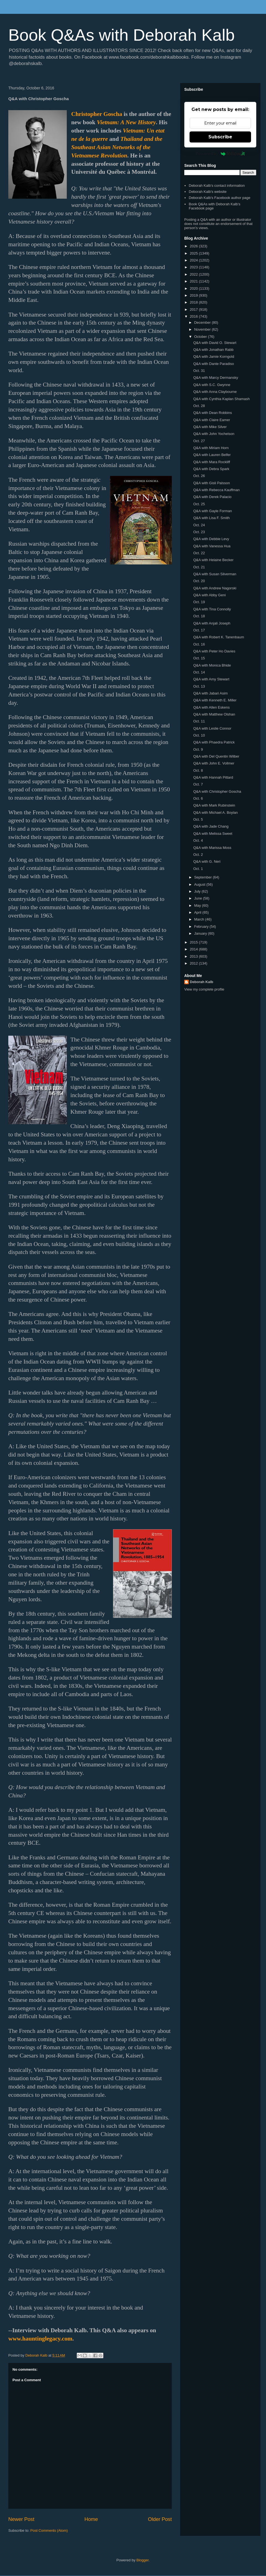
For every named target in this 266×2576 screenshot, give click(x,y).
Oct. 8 (198, 770)
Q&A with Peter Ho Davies (214, 651)
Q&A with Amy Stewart (211, 679)
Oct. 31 (199, 371)
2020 (194, 288)
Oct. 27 (199, 441)
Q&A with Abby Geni (209, 595)
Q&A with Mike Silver (210, 427)
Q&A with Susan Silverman (214, 574)
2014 (194, 949)
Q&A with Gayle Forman (212, 511)
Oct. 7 (198, 784)
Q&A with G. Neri (206, 861)
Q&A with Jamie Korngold (213, 356)
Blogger (142, 2560)
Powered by (220, 153)
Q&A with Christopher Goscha (217, 791)
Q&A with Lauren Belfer (212, 455)
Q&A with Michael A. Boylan (215, 812)
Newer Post (21, 2519)
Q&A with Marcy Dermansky (215, 377)
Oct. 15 (199, 658)
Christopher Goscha (96, 114)
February (202, 926)
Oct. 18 (199, 616)
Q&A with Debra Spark (211, 469)
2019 (194, 295)
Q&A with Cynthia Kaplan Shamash (221, 399)
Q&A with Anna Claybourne (215, 392)
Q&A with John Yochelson (213, 434)
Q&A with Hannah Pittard (213, 777)
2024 (194, 260)
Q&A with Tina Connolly (212, 609)
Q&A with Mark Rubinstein (214, 805)
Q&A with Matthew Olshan (214, 714)
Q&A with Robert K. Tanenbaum (218, 637)
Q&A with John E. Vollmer (213, 763)
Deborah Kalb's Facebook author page (219, 198)
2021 (194, 281)
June (198, 898)
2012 (194, 963)
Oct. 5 (198, 819)
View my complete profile (204, 989)
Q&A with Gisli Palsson (211, 483)
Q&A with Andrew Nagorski (214, 588)
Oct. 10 (199, 735)
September (203, 877)
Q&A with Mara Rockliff (211, 462)
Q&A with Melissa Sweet (212, 833)
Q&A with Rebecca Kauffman (216, 490)
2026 (194, 246)
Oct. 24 (199, 525)
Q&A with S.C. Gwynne (211, 385)
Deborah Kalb (201, 982)
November (203, 329)
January (201, 933)
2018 (194, 302)
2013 (194, 956)
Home (91, 2519)
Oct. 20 (199, 581)
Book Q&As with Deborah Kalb (121, 35)
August (200, 884)
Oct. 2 (198, 854)
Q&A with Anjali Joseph (211, 623)
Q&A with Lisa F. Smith (211, 518)
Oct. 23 (199, 532)
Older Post (160, 2519)
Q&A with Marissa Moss (212, 848)
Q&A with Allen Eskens (211, 707)
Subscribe (220, 136)
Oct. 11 (199, 721)
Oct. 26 (199, 476)
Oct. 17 (199, 630)
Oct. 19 (199, 602)
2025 (194, 253)
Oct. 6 (198, 798)
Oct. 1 (198, 869)
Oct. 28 (199, 406)
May (198, 905)
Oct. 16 (199, 644)
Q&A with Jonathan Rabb (213, 350)
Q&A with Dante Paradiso (213, 364)
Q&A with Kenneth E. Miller (214, 700)
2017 (194, 309)
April (198, 912)
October (201, 337)
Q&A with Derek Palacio (212, 497)
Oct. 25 (199, 504)
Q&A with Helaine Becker (213, 560)
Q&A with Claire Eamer (211, 420)
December (203, 322)
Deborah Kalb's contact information (217, 185)
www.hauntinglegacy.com (40, 2338)
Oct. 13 (199, 686)
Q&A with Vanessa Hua (211, 546)
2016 (194, 316)
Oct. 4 (198, 840)
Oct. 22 (199, 553)
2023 (194, 267)
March (199, 919)
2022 (194, 274)
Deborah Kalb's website (207, 192)
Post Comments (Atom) (49, 2530)
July (198, 891)
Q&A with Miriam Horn (211, 448)
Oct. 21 (199, 567)
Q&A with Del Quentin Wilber (216, 756)
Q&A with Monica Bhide (212, 665)
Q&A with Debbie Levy (211, 539)
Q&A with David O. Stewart (214, 343)
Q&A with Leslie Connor (212, 728)
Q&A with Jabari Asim (210, 693)
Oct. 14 (199, 672)
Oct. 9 (198, 749)
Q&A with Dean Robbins (212, 413)
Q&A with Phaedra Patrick (214, 742)
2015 (194, 942)
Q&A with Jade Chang (210, 826)
